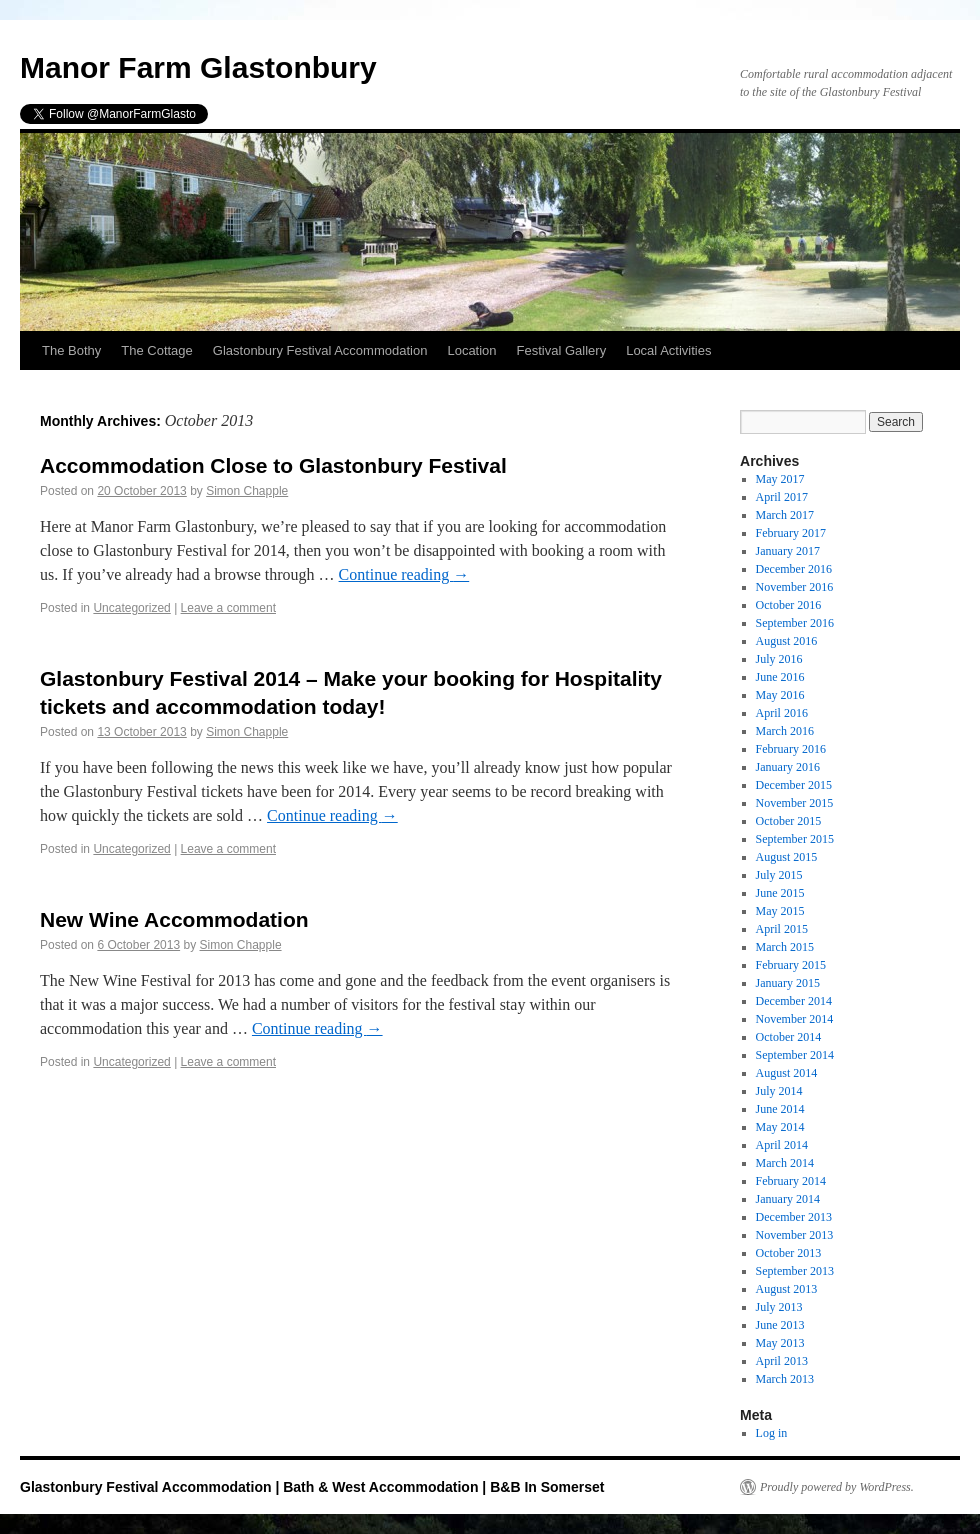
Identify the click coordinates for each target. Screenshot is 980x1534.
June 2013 (780, 1325)
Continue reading (404, 574)
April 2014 (782, 1145)
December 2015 (794, 785)
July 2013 (779, 1307)
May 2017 (780, 479)
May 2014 (780, 1127)
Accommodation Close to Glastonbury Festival (273, 465)
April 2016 (782, 713)
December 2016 (794, 569)
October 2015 (789, 821)
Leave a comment (228, 608)
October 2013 (789, 1253)
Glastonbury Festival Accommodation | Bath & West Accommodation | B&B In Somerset (312, 1487)
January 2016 (788, 767)
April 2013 (782, 1361)
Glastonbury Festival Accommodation (320, 350)
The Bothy (71, 350)
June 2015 (780, 893)
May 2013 (780, 1343)
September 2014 (795, 1055)
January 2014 (788, 1199)
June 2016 (780, 677)
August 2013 (787, 1289)
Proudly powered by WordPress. (837, 1487)
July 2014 (779, 1091)
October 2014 (789, 1037)
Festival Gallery (562, 350)
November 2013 (795, 1235)
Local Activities (668, 350)
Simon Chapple (247, 491)
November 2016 (795, 587)
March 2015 (785, 947)
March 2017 (785, 515)
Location (471, 350)
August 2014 (787, 1073)
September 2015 (795, 839)
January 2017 (788, 551)
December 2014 (794, 1001)
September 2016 (795, 623)
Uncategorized (131, 608)
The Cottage (157, 350)
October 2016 (789, 605)
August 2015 (787, 857)
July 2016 (779, 659)
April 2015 (782, 929)
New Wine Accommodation (174, 919)
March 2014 (785, 1163)
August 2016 (787, 641)
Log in (772, 1433)
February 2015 (791, 965)
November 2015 (795, 803)
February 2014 (791, 1181)
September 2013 (795, 1271)
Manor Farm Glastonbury (198, 67)
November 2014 (795, 1019)
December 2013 (794, 1217)
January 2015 (788, 983)
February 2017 (791, 533)
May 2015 (780, 911)
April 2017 (782, 497)
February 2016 (791, 749)
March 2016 (785, 731)
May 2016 (780, 695)
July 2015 (779, 875)
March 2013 (785, 1379)
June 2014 (780, 1109)
